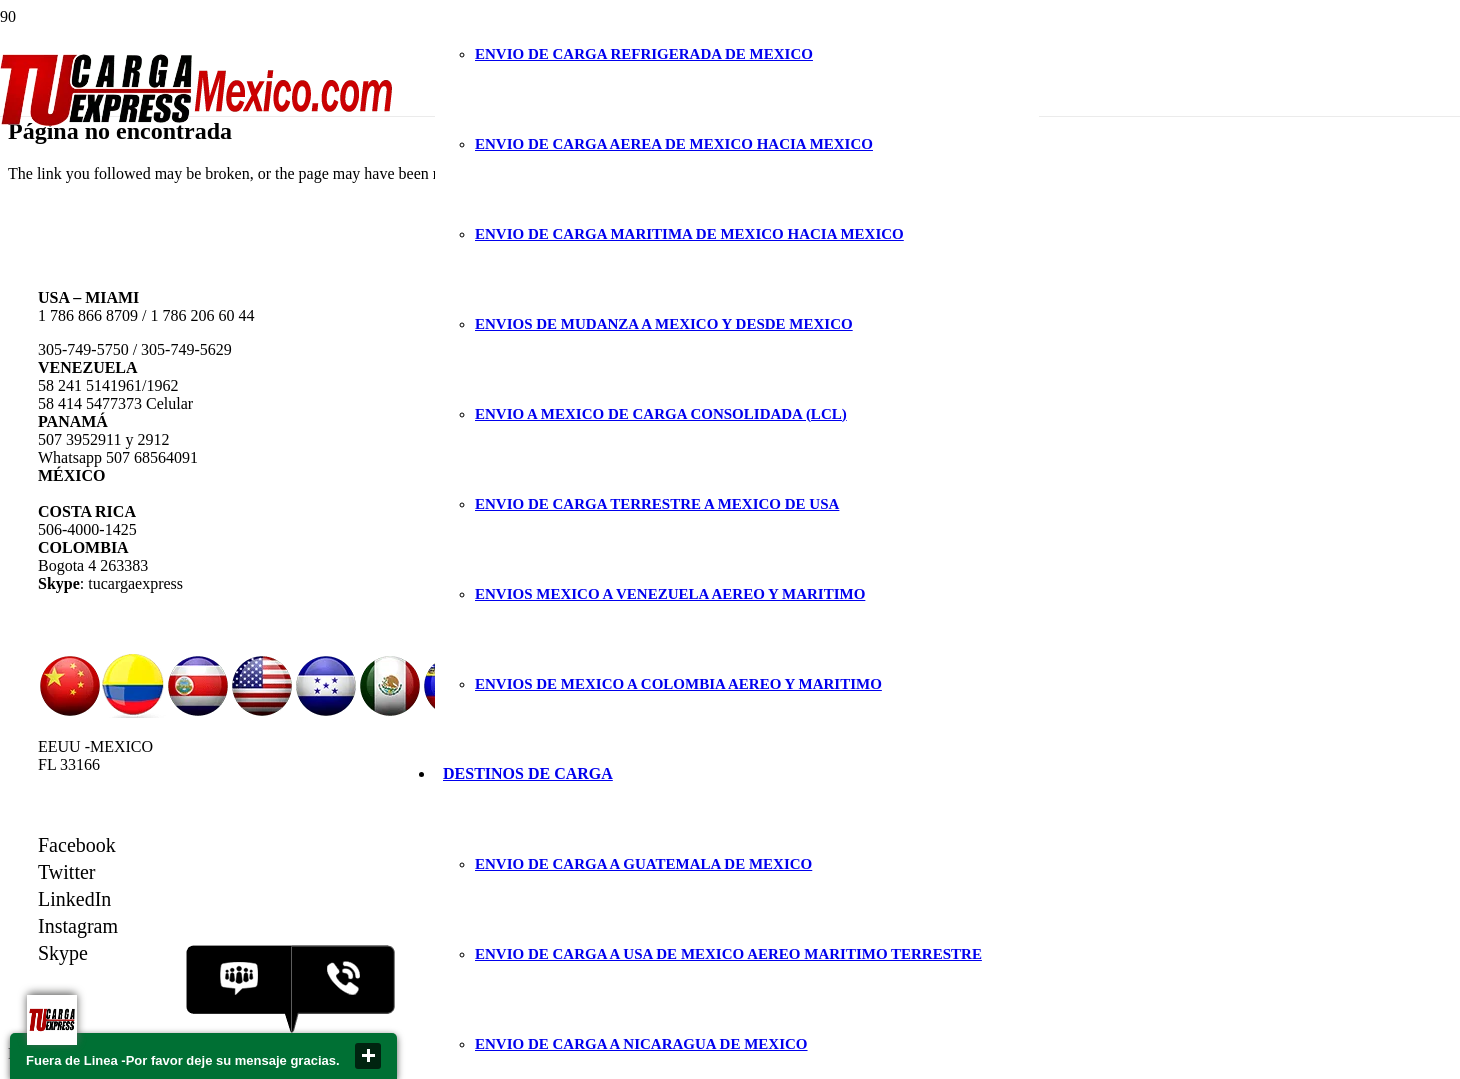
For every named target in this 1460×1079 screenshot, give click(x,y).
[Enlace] (197, 120)
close (368, 1056)
